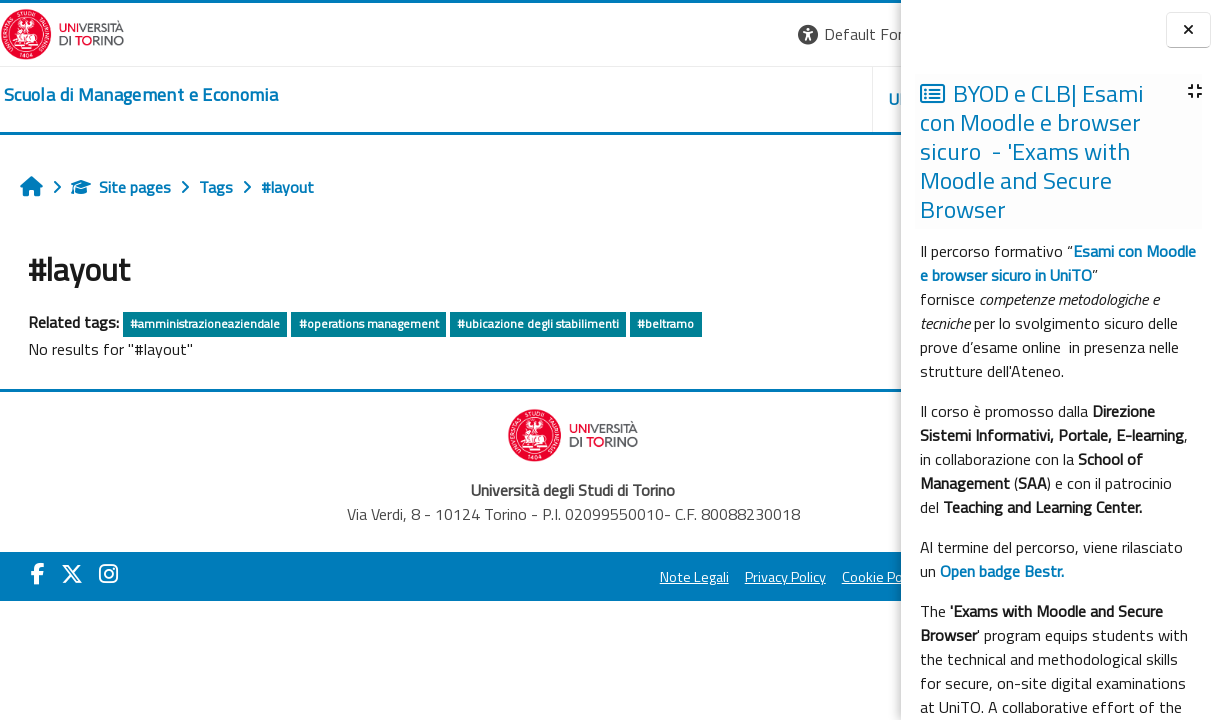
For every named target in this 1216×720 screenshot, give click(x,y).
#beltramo (665, 323)
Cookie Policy (636, 577)
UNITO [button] (667, 99)
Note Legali (448, 577)
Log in (864, 34)
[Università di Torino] (62, 32)
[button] (618, 34)
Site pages (121, 187)
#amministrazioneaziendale (205, 323)
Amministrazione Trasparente (785, 577)
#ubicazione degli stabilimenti (538, 323)
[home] (141, 95)
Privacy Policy (539, 577)
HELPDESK (780, 99)
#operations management (369, 323)
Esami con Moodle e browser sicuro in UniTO (1058, 263)
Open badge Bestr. (1002, 571)
